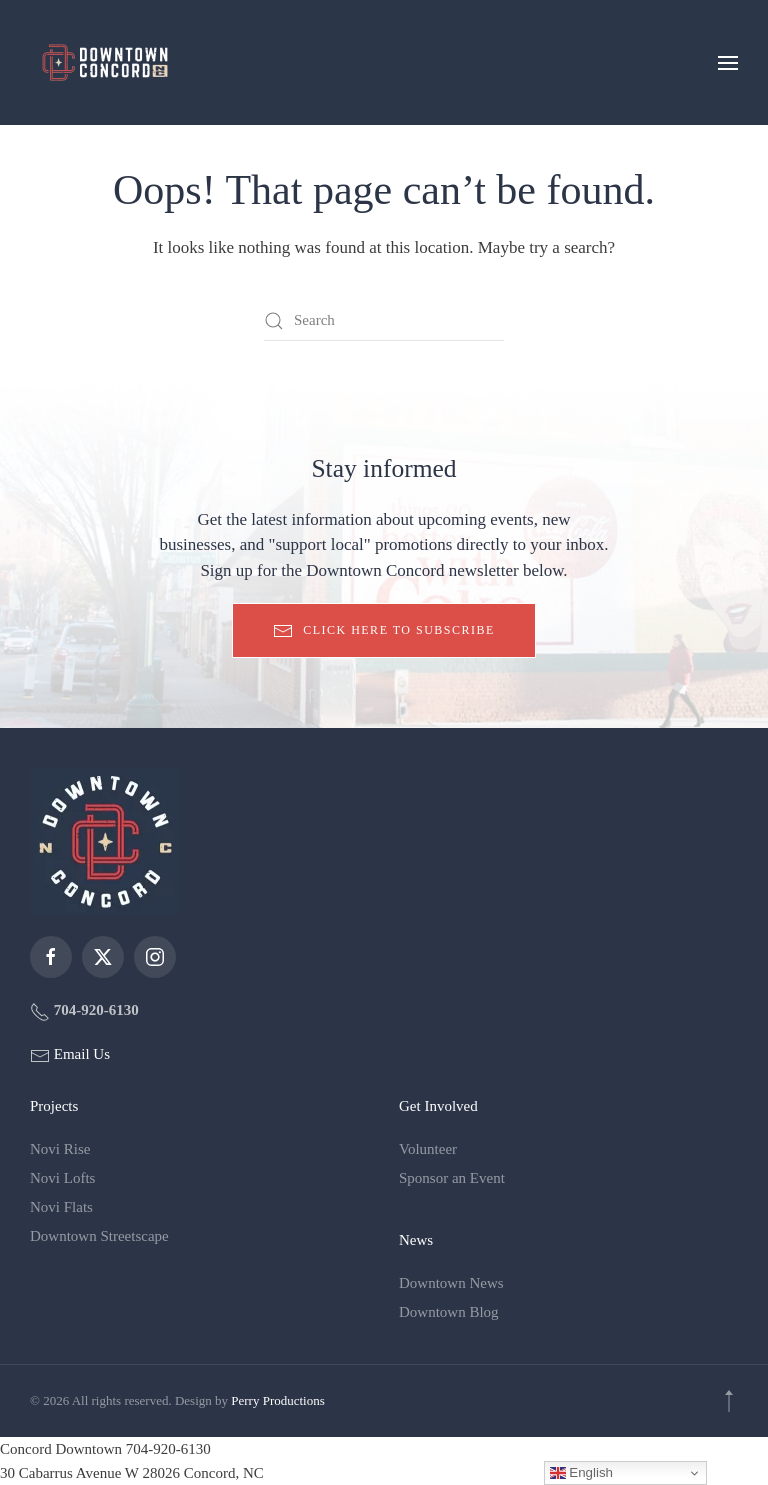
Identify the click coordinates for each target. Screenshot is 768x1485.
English (581, 1473)
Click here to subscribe (384, 631)
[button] (728, 62)
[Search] (384, 321)
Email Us (80, 1054)
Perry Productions (278, 1400)
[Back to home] (105, 62)
